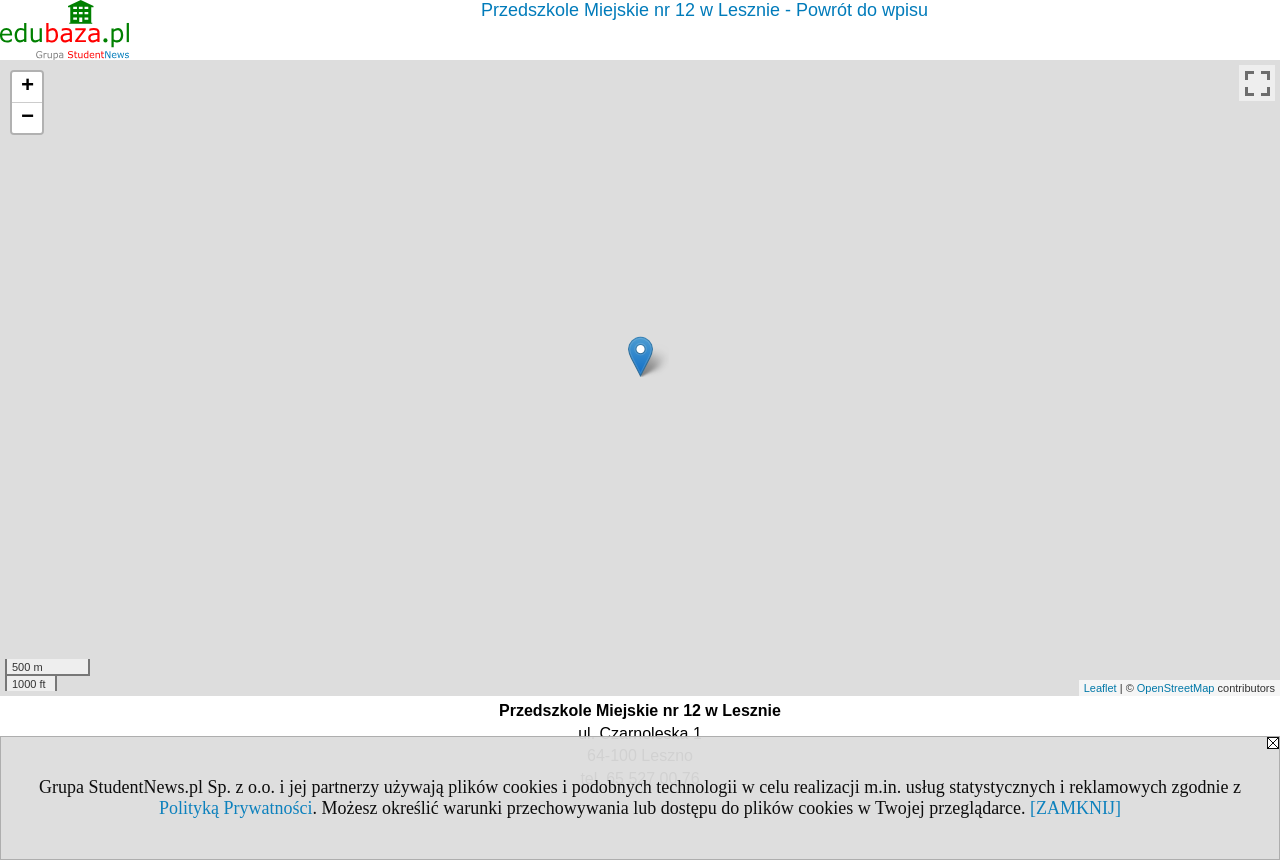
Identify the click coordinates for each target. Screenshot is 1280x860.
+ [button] (27, 87)
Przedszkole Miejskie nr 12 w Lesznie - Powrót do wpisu (704, 10)
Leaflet (1100, 688)
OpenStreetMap (1176, 688)
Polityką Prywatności (236, 808)
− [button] (27, 118)
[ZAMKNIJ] (1075, 808)
